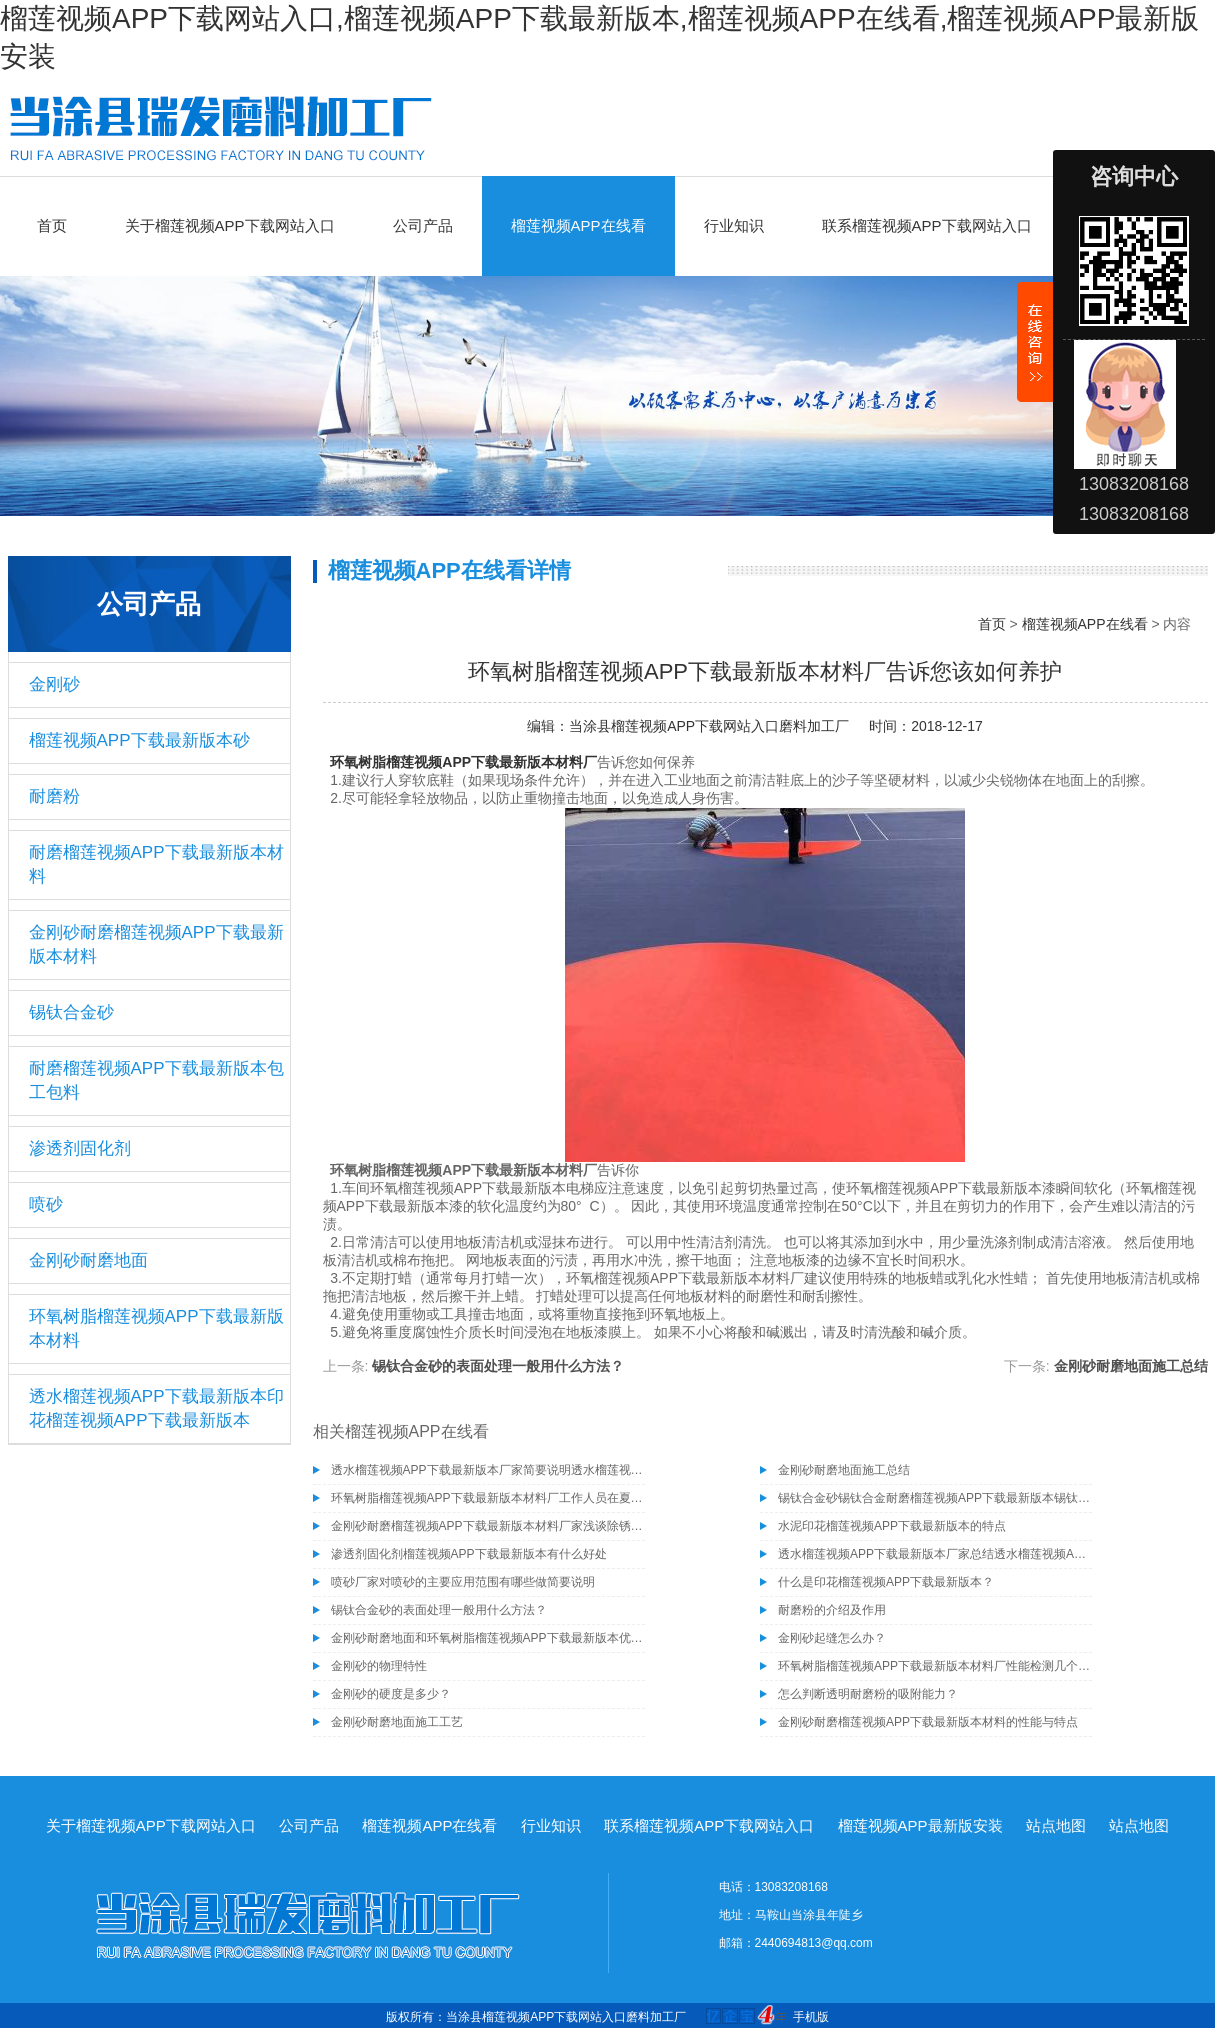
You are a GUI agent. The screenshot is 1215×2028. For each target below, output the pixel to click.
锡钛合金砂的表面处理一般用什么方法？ (498, 1366)
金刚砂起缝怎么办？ (832, 1638)
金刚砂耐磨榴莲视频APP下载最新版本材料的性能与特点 (928, 1722)
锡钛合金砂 (71, 1012)
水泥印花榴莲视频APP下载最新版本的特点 (892, 1526)
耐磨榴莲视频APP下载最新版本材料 (156, 864)
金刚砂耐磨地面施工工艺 (397, 1722)
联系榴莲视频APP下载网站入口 (927, 225)
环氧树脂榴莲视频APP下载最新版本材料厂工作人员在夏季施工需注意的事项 (488, 1498)
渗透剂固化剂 (80, 1148)
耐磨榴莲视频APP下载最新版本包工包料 (156, 1080)
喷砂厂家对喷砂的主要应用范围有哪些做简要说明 (463, 1582)
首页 (52, 225)
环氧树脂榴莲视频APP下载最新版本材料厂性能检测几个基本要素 (935, 1666)
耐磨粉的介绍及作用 (832, 1610)
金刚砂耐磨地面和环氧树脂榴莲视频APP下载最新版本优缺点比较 (488, 1638)
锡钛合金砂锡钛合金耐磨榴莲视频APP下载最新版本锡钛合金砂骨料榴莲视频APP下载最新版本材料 (935, 1498)
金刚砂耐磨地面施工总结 (1131, 1366)
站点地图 (1056, 1825)
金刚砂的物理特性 (379, 1666)
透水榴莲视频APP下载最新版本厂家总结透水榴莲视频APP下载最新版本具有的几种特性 (935, 1554)
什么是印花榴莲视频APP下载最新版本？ (886, 1582)
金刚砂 (54, 684)
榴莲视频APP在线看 (578, 225)
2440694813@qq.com (814, 1943)
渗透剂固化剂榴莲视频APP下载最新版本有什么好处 (469, 1554)
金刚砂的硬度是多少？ (391, 1694)
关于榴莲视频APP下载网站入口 (230, 225)
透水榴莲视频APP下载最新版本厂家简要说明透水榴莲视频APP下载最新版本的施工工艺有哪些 (488, 1470)
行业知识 (734, 225)
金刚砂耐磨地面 (88, 1260)
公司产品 (423, 225)
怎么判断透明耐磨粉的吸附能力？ (868, 1694)
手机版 (811, 2017)
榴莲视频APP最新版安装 (920, 1825)
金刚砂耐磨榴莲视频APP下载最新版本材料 (156, 944)
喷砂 (46, 1204)
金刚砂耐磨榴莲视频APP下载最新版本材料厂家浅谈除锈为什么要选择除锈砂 (488, 1526)
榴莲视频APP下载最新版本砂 (139, 740)
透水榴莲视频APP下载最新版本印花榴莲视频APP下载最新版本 (156, 1408)
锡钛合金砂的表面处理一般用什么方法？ (439, 1610)
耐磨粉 (54, 796)
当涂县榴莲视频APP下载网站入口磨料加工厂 (709, 726)
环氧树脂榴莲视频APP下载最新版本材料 (156, 1328)
